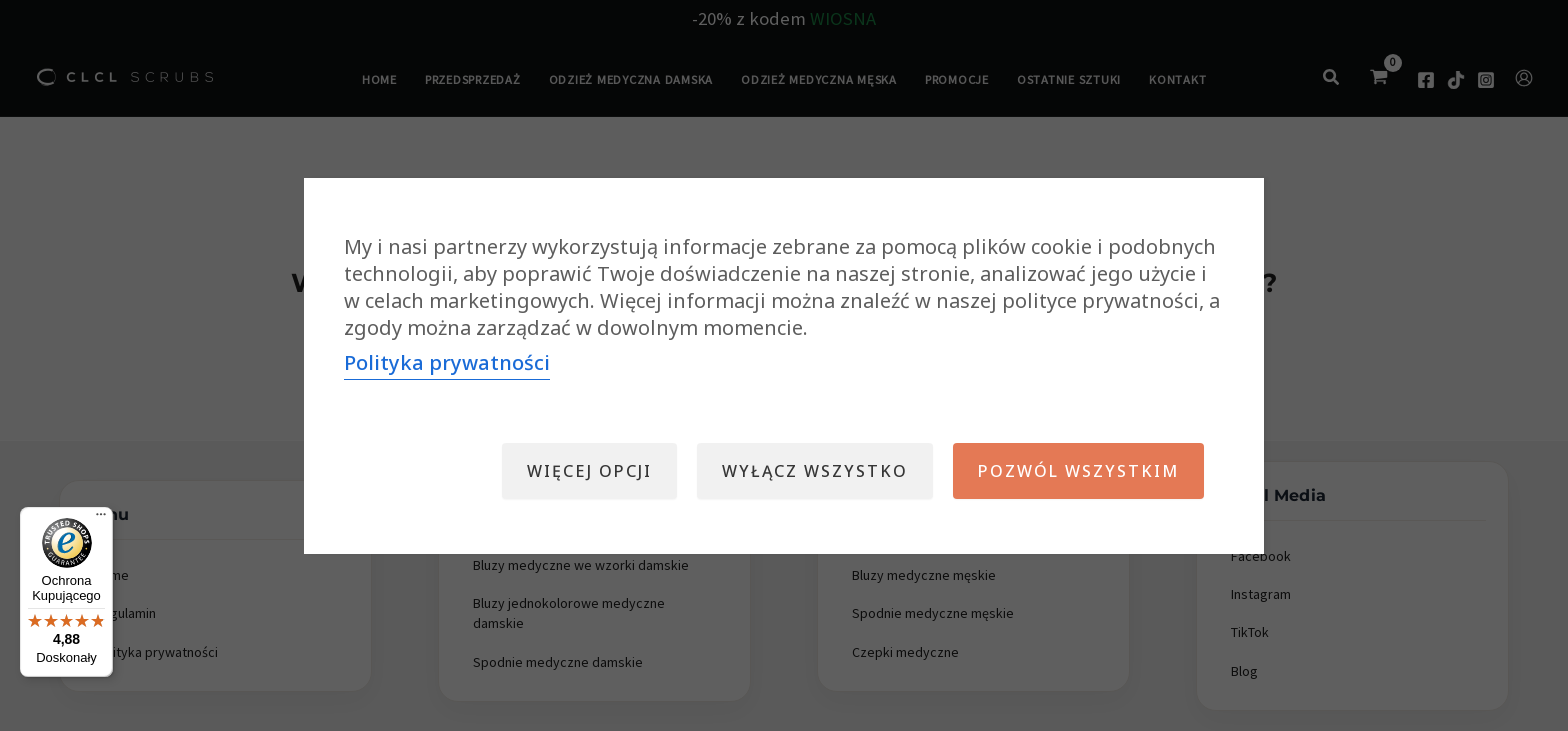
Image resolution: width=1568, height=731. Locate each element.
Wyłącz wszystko (815, 471)
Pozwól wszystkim (1078, 471)
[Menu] (101, 519)
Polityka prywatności (447, 362)
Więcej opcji (589, 471)
